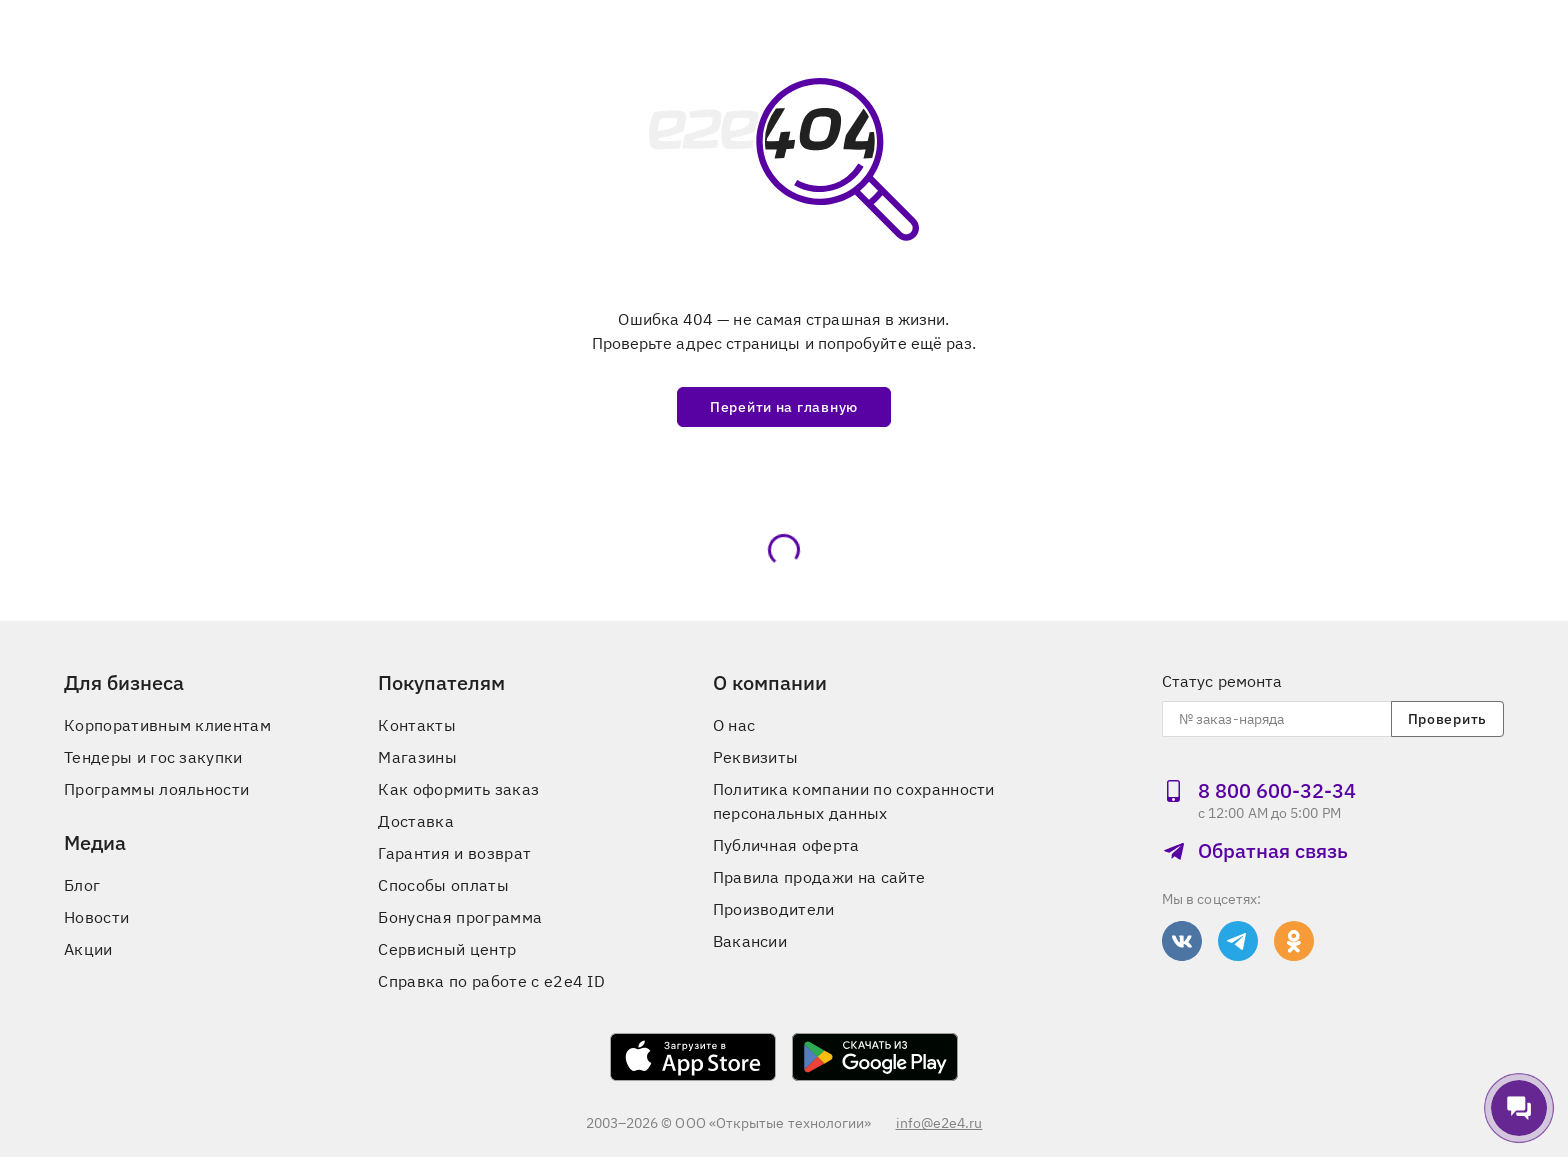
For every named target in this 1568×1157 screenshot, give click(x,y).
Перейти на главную (784, 407)
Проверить (1447, 719)
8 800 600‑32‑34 (1259, 790)
